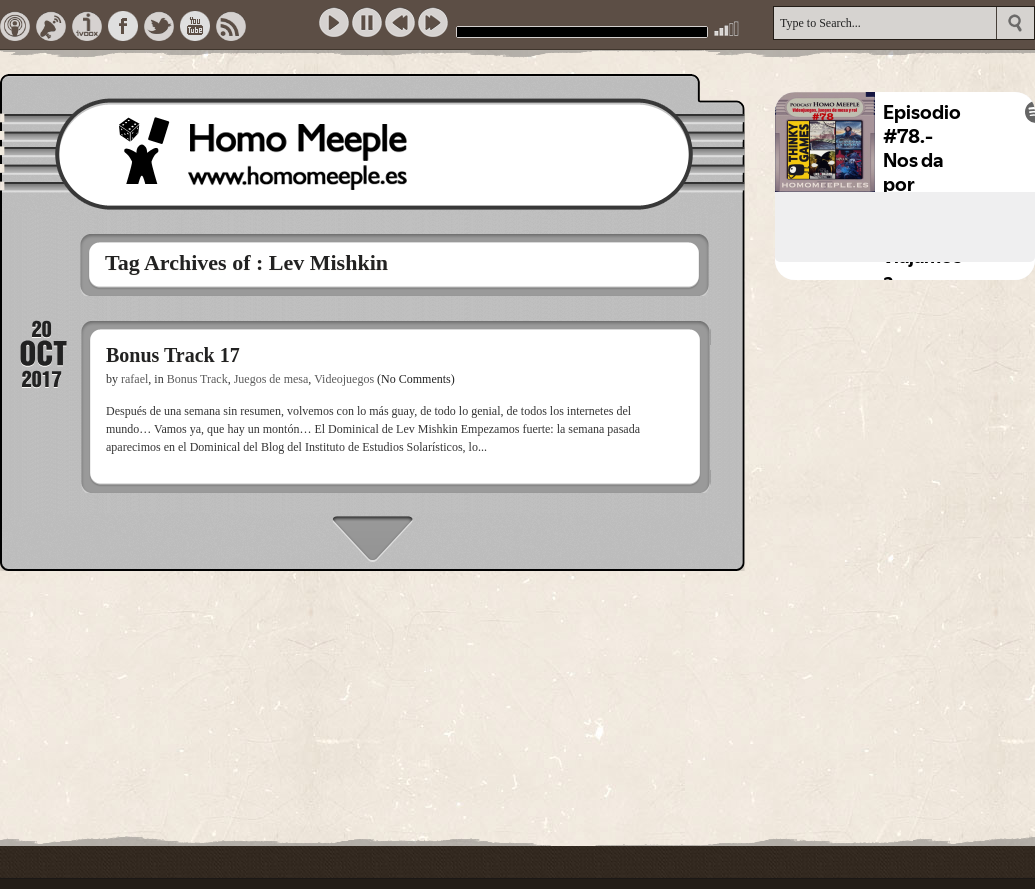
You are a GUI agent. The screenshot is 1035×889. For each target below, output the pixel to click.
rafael (134, 379)
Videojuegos (344, 379)
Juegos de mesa (271, 379)
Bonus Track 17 (173, 355)
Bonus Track (197, 379)
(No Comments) (416, 379)
